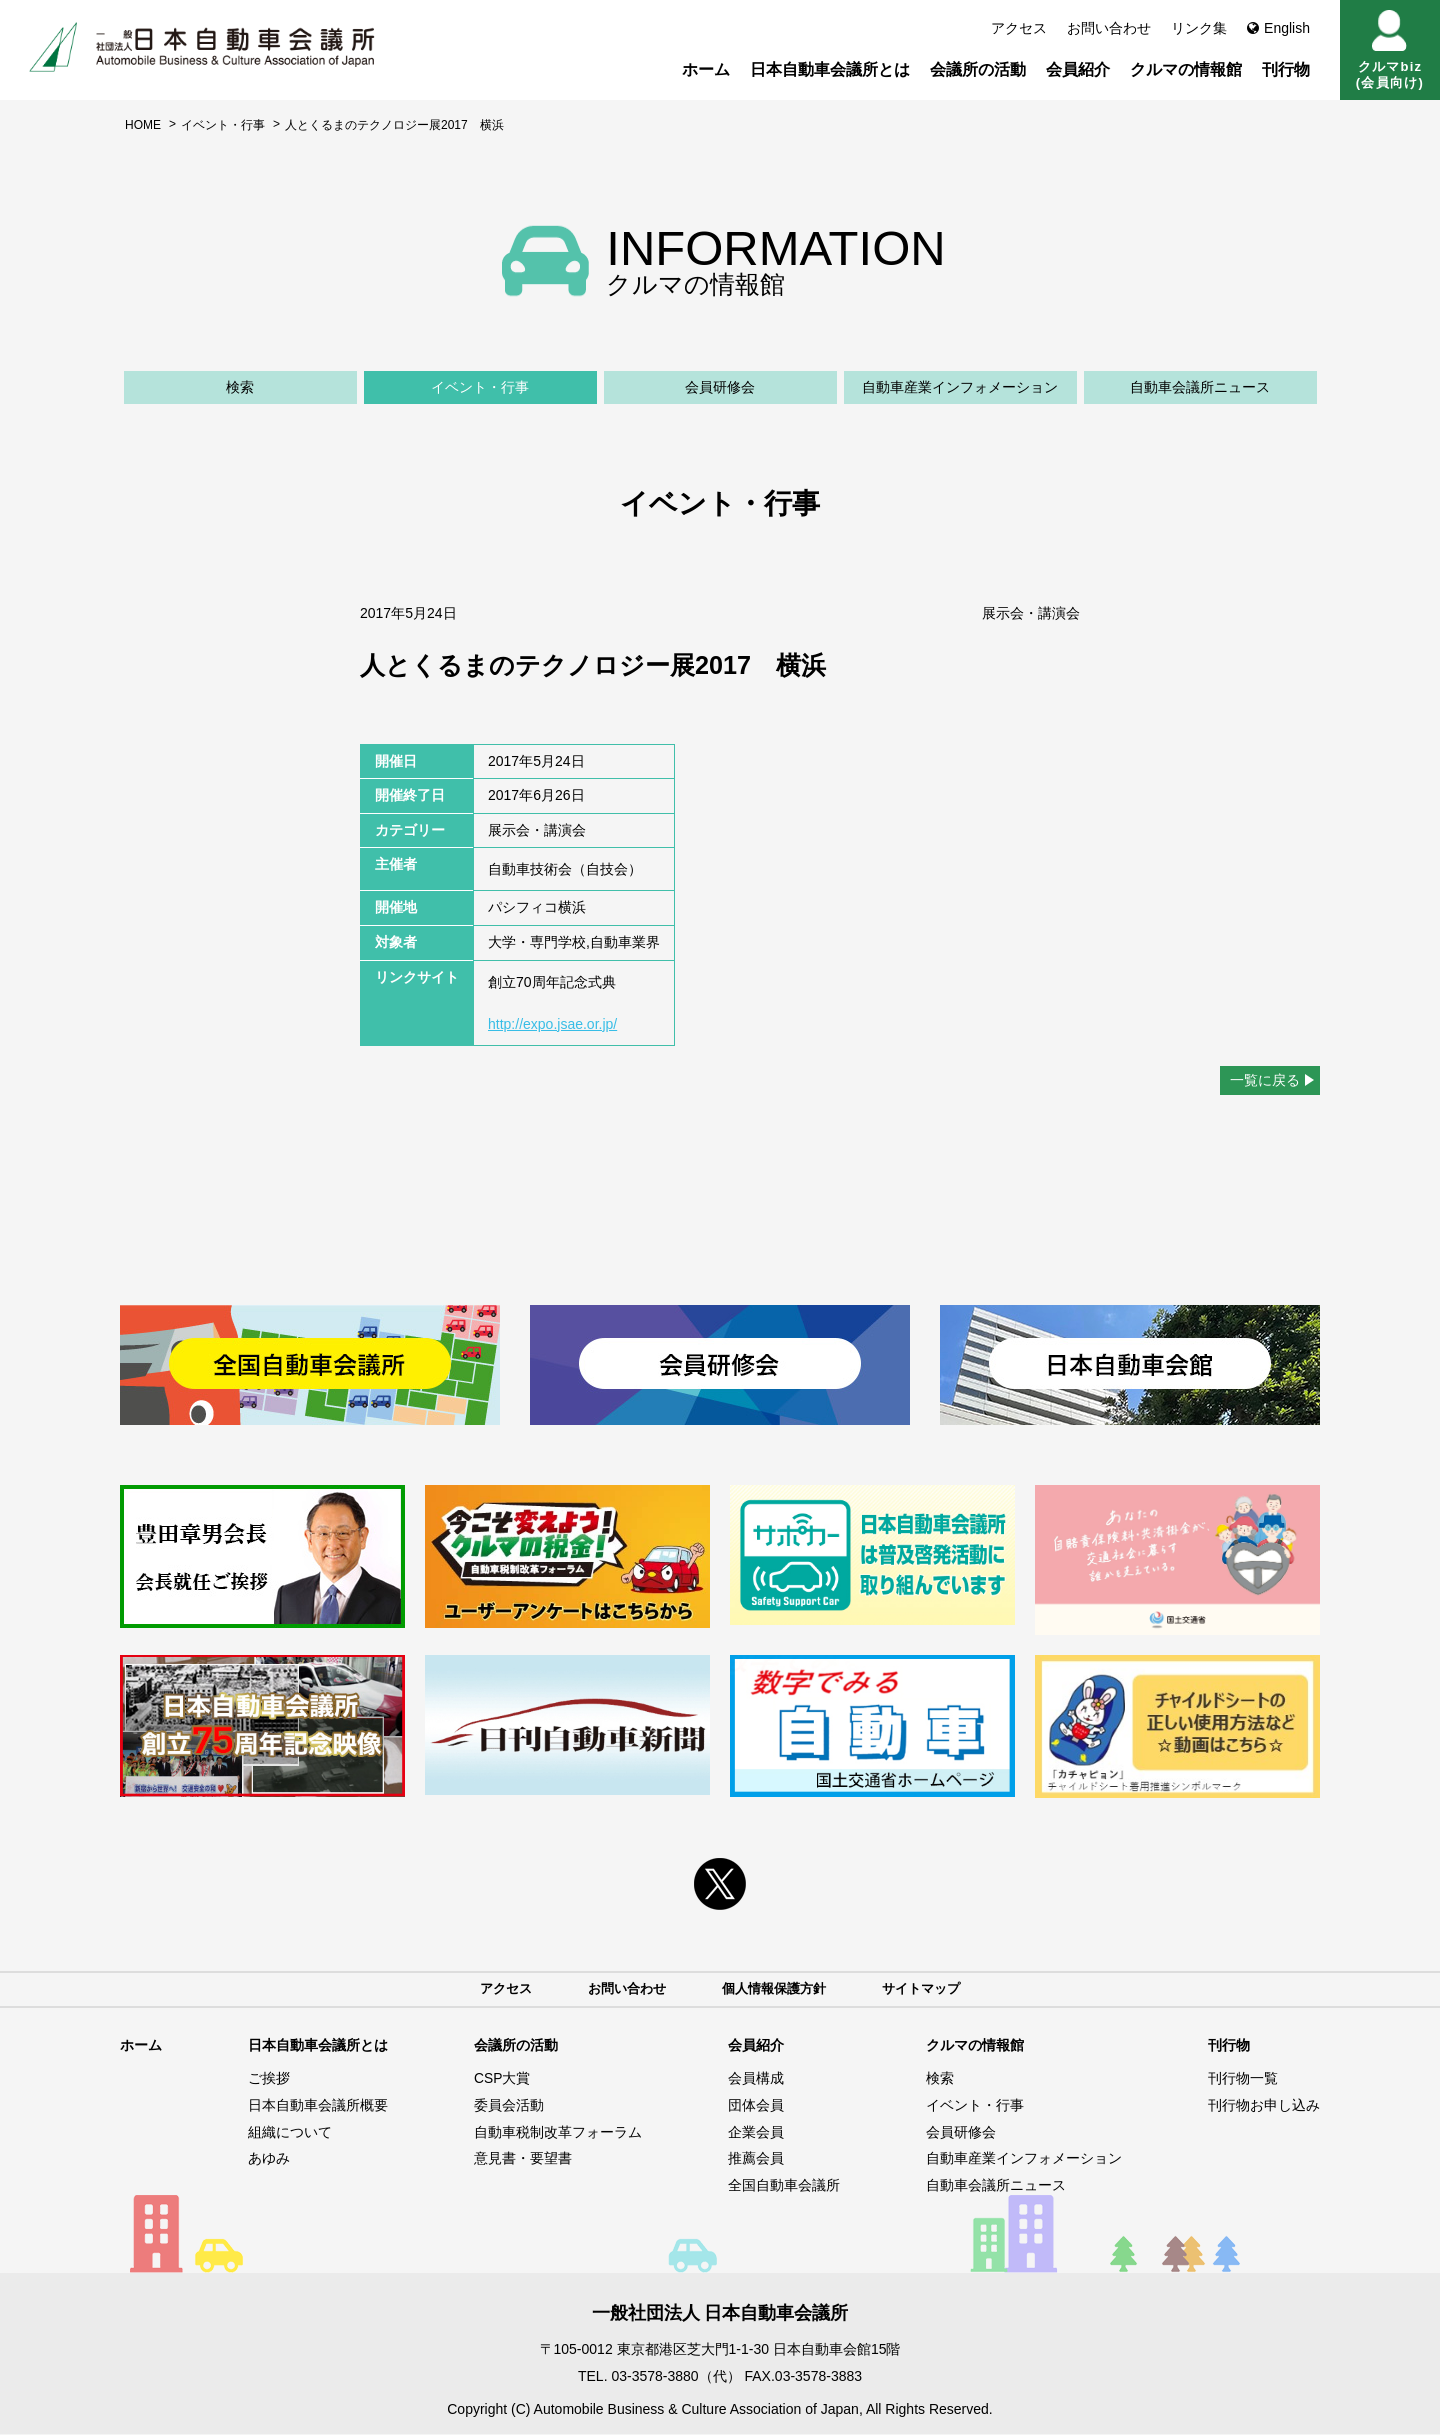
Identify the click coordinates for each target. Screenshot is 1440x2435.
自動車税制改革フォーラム (558, 2133)
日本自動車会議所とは (830, 69)
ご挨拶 (269, 2080)
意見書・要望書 (523, 2159)
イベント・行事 (223, 125)
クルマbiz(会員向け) (1390, 50)
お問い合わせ (1109, 28)
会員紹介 (1078, 69)
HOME (143, 125)
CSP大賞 (502, 2080)
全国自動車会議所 (784, 2186)
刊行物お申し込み (1264, 2106)
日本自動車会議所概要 (318, 2106)
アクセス (1019, 28)
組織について (290, 2133)
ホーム (706, 69)
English (1278, 28)
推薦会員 (756, 2159)
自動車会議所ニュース (1200, 387)
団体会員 (756, 2106)
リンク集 (1199, 28)
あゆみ (269, 2159)
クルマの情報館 (1186, 69)
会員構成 (756, 2080)
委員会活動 (509, 2106)
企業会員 (756, 2133)
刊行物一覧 (1243, 2080)
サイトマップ (930, 1989)
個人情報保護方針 (776, 1989)
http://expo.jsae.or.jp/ (552, 1024)
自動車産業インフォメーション (960, 387)
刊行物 (1286, 69)
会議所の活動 (978, 69)
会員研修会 (720, 387)
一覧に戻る (1265, 1080)
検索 (240, 387)
